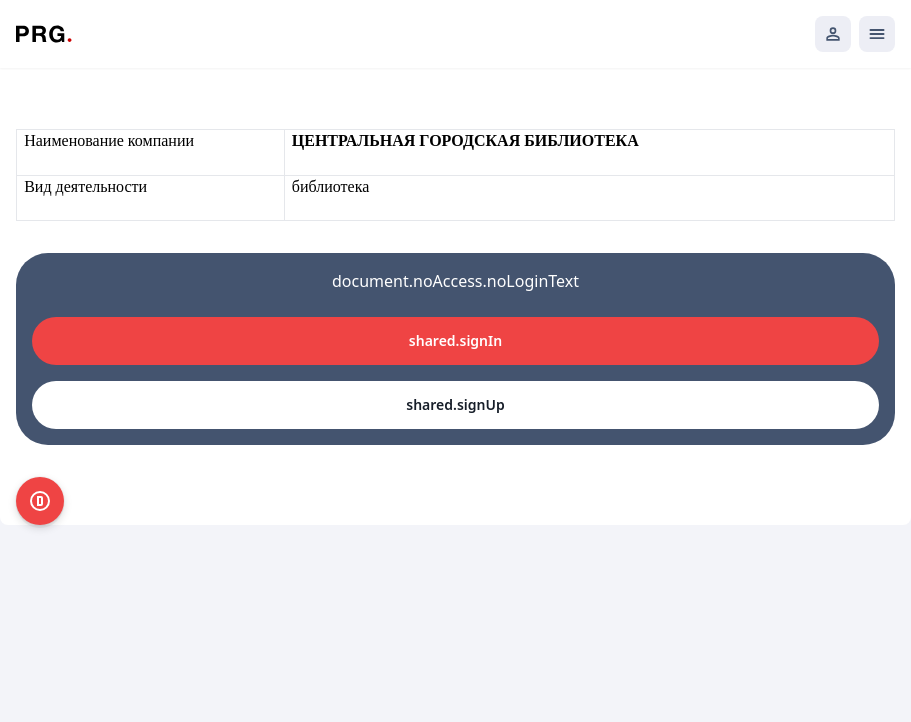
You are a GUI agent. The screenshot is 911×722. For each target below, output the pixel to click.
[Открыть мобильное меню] (877, 34)
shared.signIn (455, 340)
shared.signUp (455, 404)
